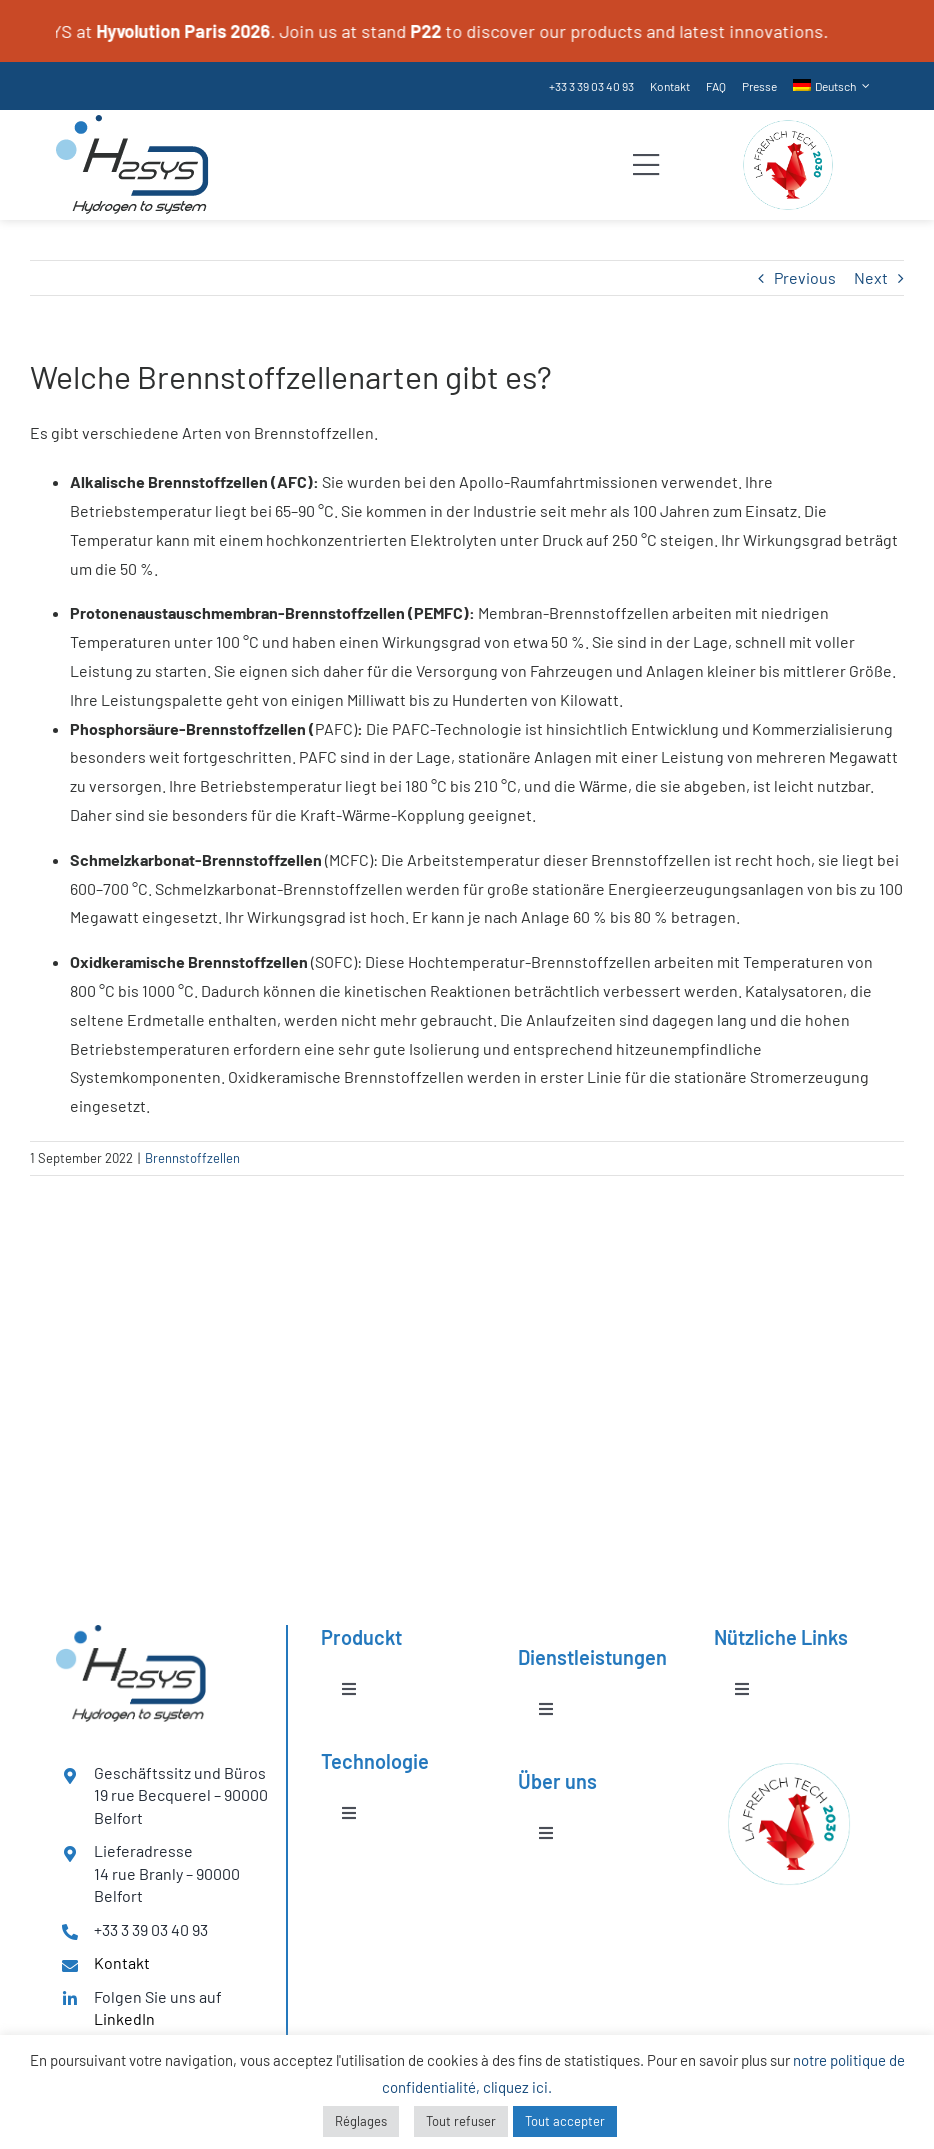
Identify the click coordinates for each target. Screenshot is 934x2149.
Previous (805, 277)
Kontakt (122, 1962)
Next (871, 277)
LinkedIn (124, 2018)
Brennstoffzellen (192, 1158)
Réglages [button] (361, 2121)
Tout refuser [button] (461, 2121)
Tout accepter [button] (565, 2121)
